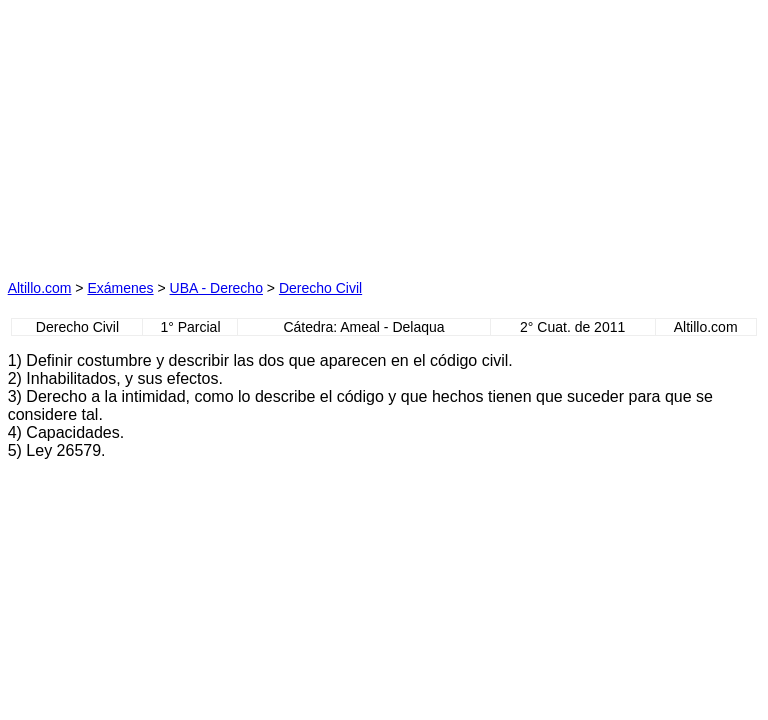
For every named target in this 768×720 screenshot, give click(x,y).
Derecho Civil (320, 288)
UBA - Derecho (216, 288)
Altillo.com (40, 288)
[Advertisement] (196, 133)
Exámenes (120, 288)
